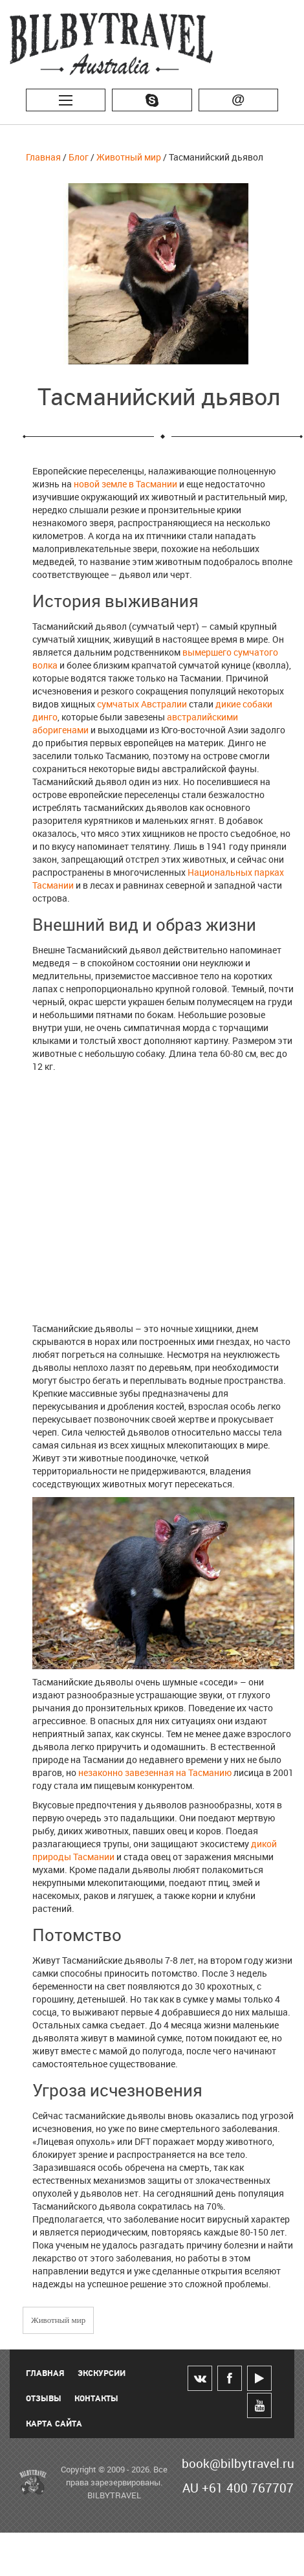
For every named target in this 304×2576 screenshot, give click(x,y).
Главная (43, 157)
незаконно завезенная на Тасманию (155, 1772)
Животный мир (128, 157)
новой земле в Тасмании (125, 484)
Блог (79, 157)
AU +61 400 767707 (238, 2488)
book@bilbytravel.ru (238, 2463)
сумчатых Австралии (142, 704)
